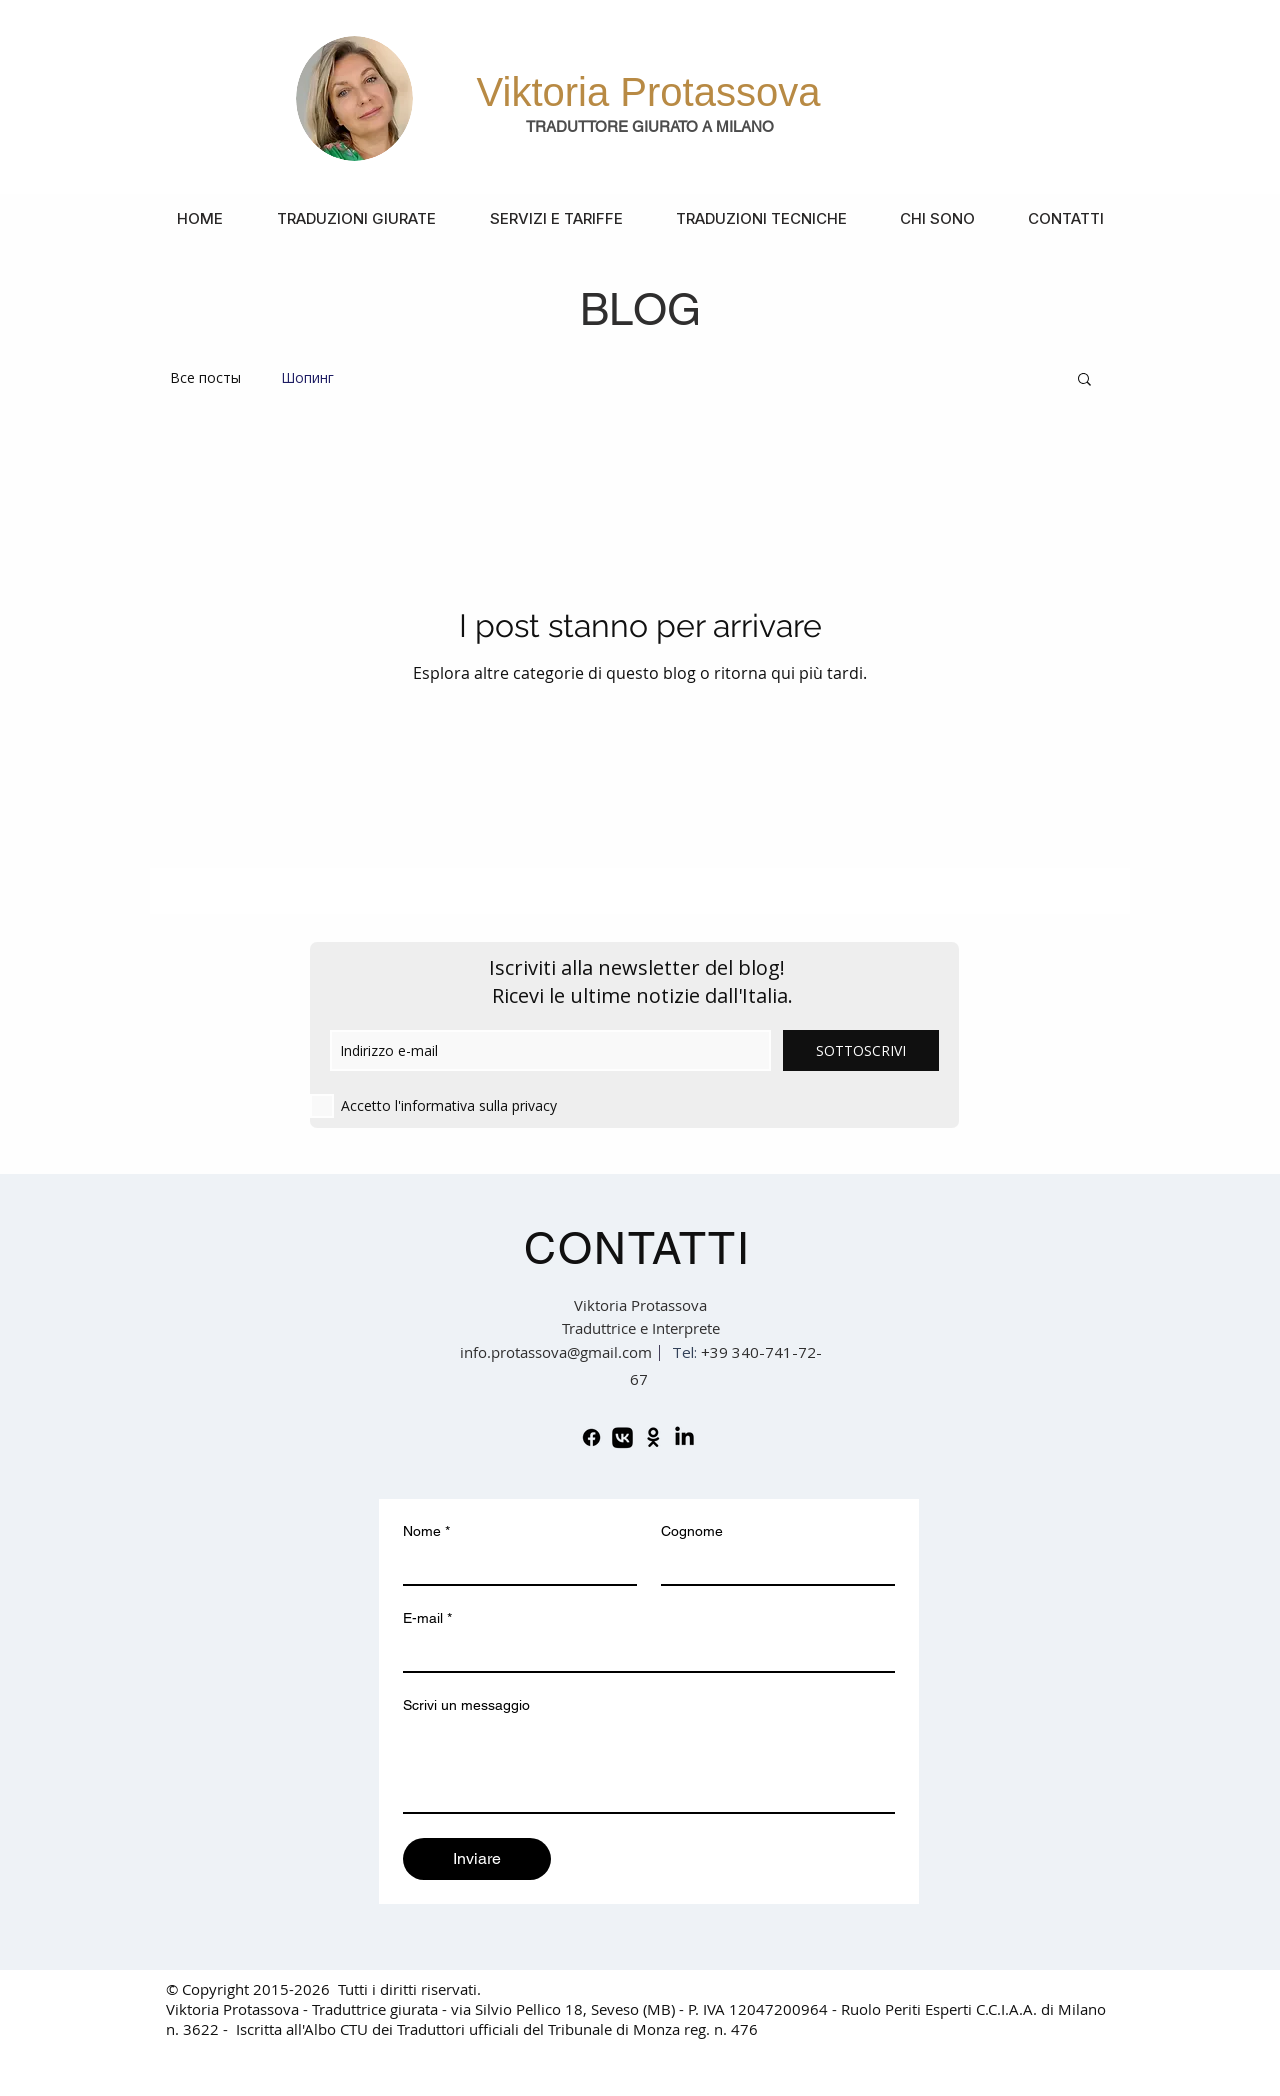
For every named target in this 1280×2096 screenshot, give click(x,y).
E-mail (427, 1618)
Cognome (692, 1531)
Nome (426, 1531)
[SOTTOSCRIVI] (861, 1050)
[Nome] (514, 1566)
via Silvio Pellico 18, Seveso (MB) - (569, 2009)
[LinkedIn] (684, 1437)
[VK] (622, 1437)
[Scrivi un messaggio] (649, 1767)
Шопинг (307, 377)
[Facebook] (591, 1437)
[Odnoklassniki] (653, 1437)
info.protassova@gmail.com (556, 1352)
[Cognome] (772, 1566)
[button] (1084, 380)
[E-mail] (643, 1653)
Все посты (205, 377)
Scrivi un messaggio (466, 1705)
